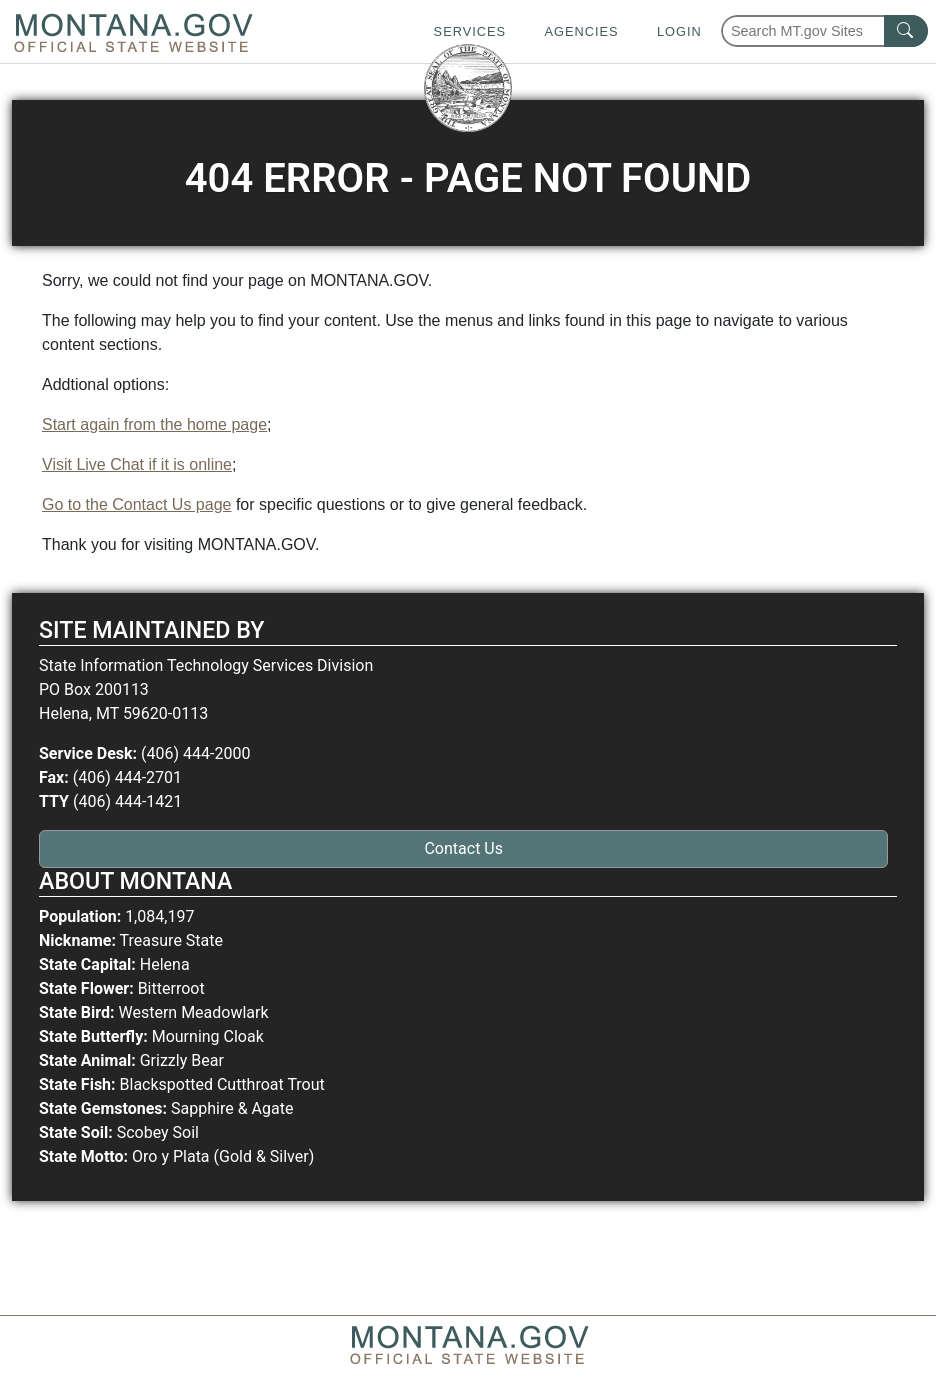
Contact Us (463, 848)
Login (679, 31)
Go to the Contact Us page (136, 504)
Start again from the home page (154, 424)
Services (470, 31)
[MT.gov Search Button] (906, 31)
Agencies (581, 31)
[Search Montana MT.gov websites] (824, 31)
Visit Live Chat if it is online (137, 464)
